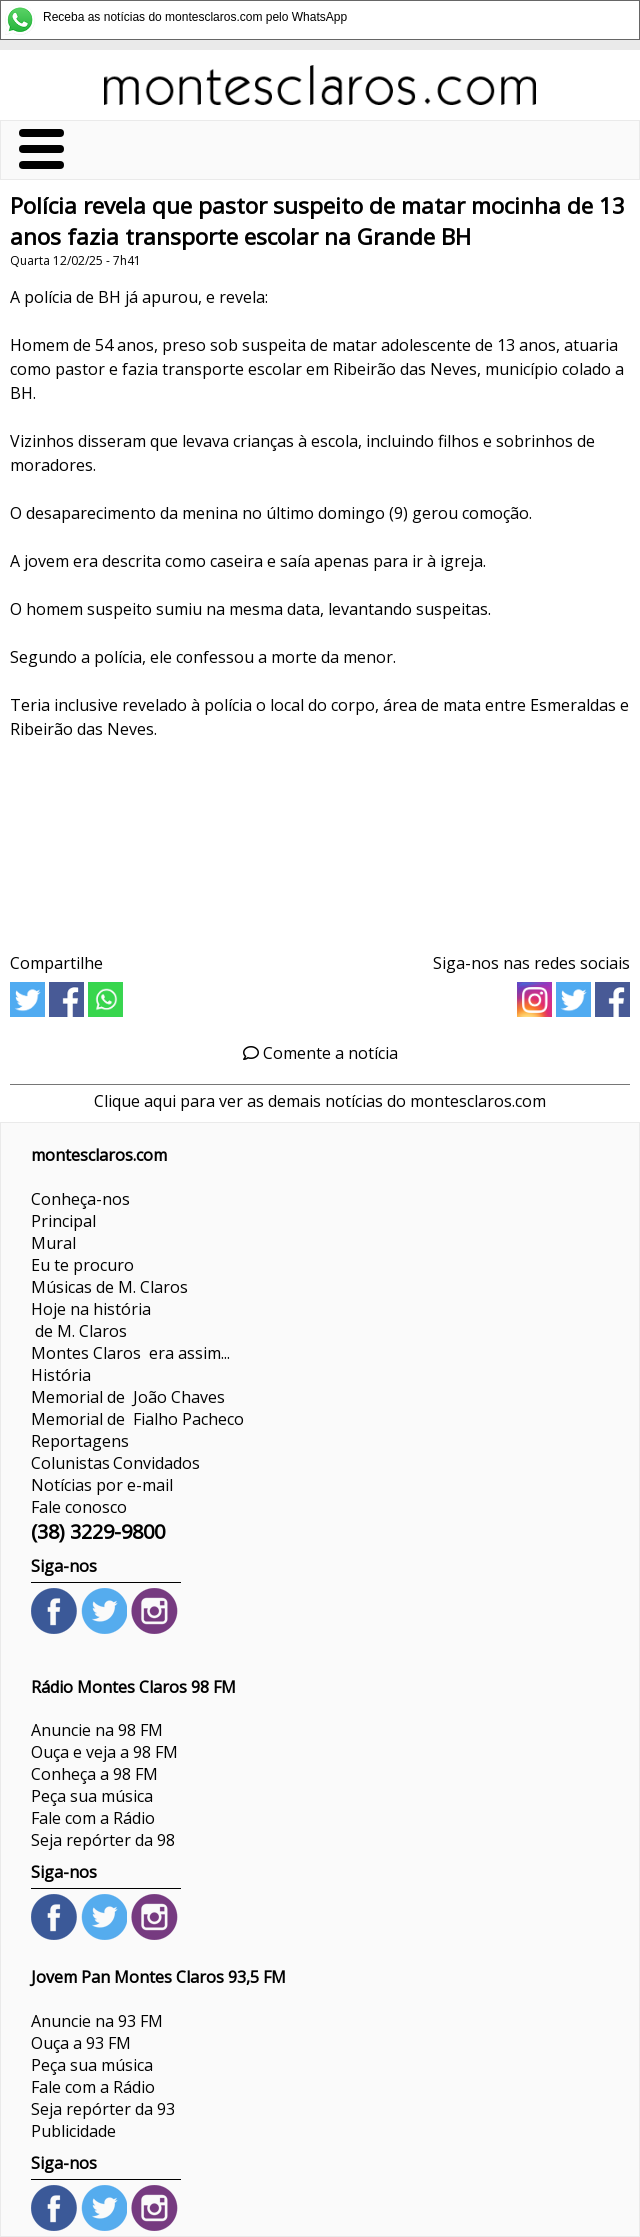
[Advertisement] (320, 839)
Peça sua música (92, 1796)
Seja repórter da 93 (103, 2109)
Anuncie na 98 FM (97, 1730)
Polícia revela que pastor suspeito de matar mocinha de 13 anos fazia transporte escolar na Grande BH (317, 221)
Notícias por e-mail (102, 1485)
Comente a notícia (320, 1053)
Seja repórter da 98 (103, 1840)
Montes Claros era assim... (130, 1353)
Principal (63, 1221)
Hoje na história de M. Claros (91, 1320)
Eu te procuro (82, 1265)
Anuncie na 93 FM (97, 2021)
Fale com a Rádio (93, 1818)
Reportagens (80, 1441)
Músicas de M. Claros (109, 1287)
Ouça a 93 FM (81, 2043)
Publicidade (73, 2131)
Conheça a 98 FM (94, 1774)
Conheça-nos (80, 1199)
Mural (53, 1243)
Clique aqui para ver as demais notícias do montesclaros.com (320, 1101)
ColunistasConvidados (115, 1463)
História (61, 1375)
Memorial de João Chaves (128, 1397)
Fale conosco (79, 1507)
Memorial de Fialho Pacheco (137, 1419)
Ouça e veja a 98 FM (104, 1752)
